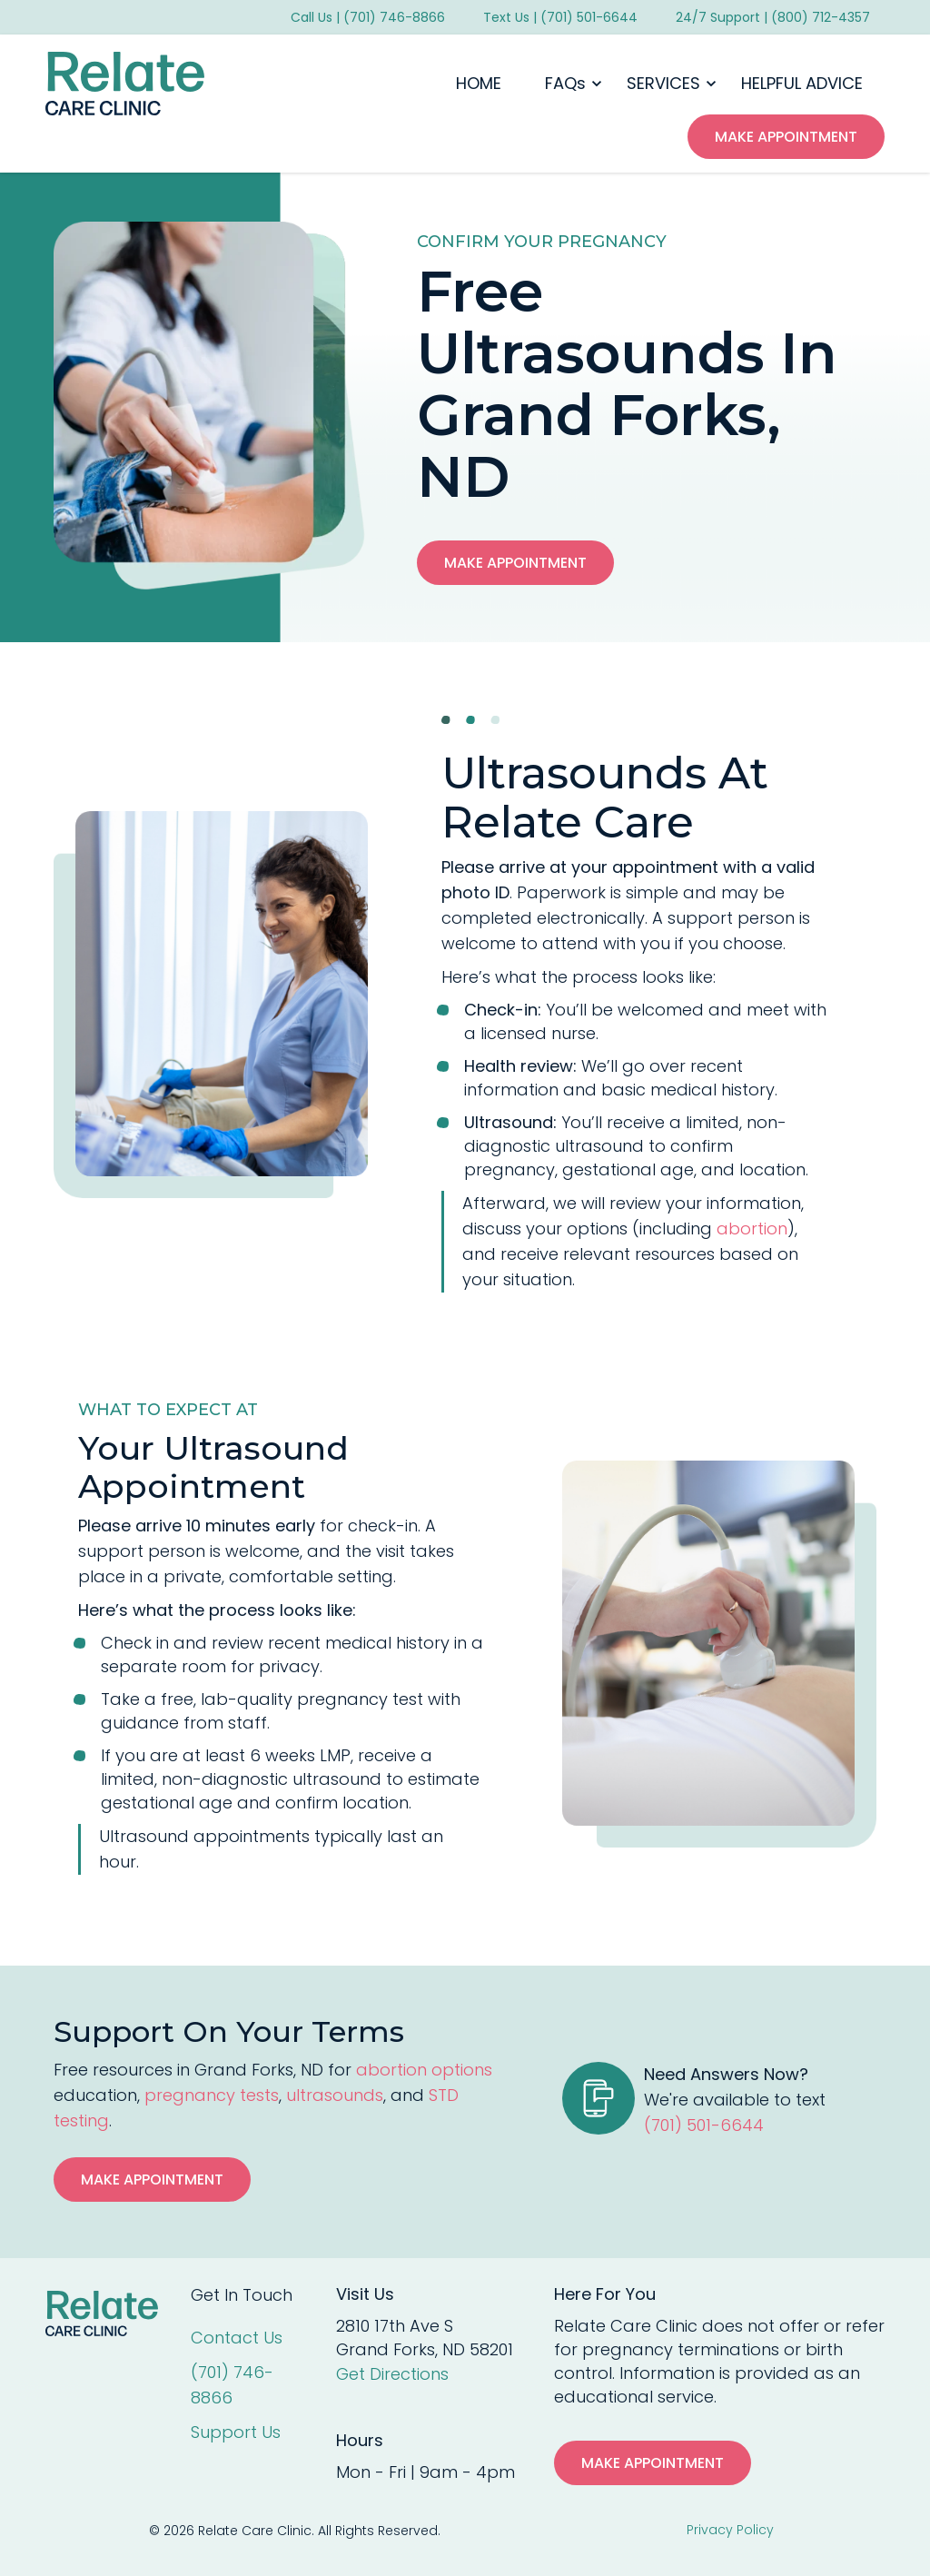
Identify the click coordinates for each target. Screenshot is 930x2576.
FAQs (565, 83)
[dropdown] (564, 83)
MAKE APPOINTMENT (652, 2462)
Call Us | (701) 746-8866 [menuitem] (368, 17)
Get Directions (392, 2374)
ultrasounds (334, 2095)
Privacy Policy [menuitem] (730, 2530)
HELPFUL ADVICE (802, 83)
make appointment (786, 136)
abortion (752, 1228)
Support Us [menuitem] (236, 2432)
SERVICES (663, 83)
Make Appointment (515, 562)
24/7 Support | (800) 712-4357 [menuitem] (773, 17)
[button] (564, 83)
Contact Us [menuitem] (236, 2337)
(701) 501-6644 (704, 2125)
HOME (478, 83)
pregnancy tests (211, 2095)
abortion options (424, 2069)
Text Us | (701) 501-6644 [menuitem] (560, 17)
